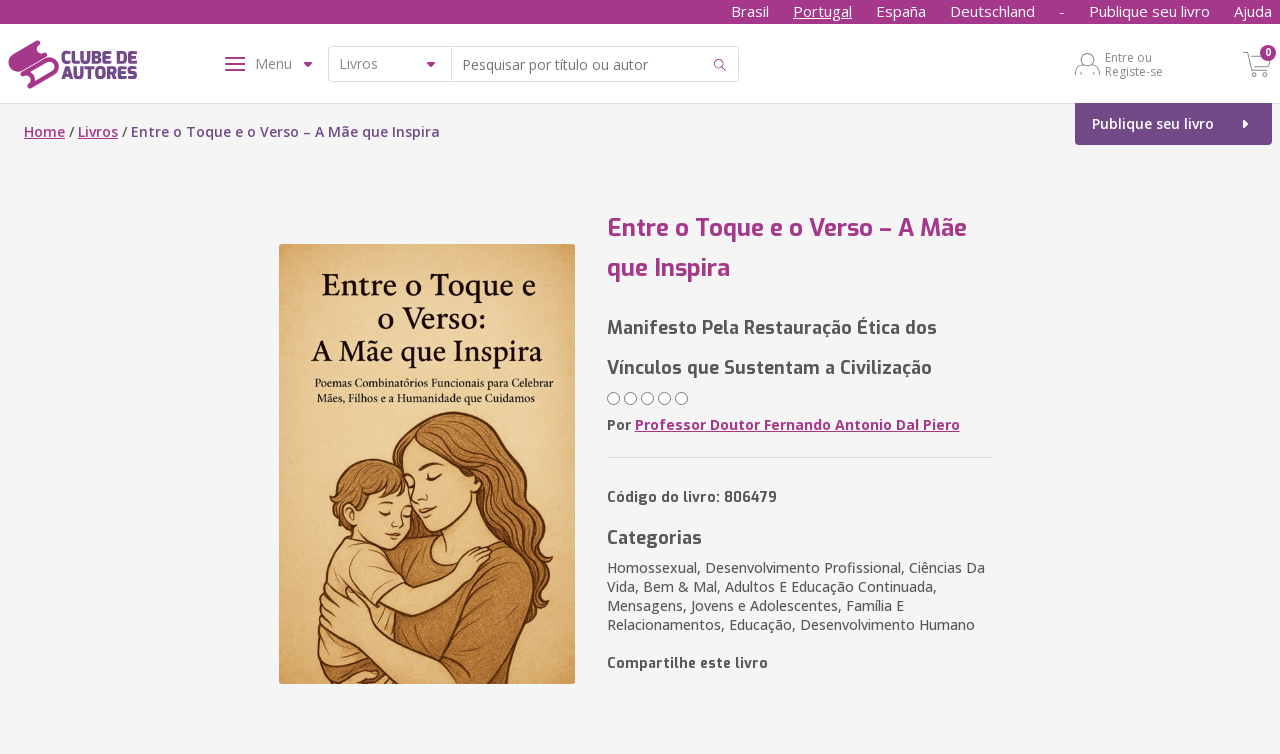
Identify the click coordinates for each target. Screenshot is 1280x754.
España (901, 11)
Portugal (822, 11)
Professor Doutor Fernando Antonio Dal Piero (797, 424)
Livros (98, 131)
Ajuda (1253, 11)
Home (44, 131)
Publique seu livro (1149, 11)
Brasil (750, 11)
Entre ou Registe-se (1134, 64)
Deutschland (992, 11)
